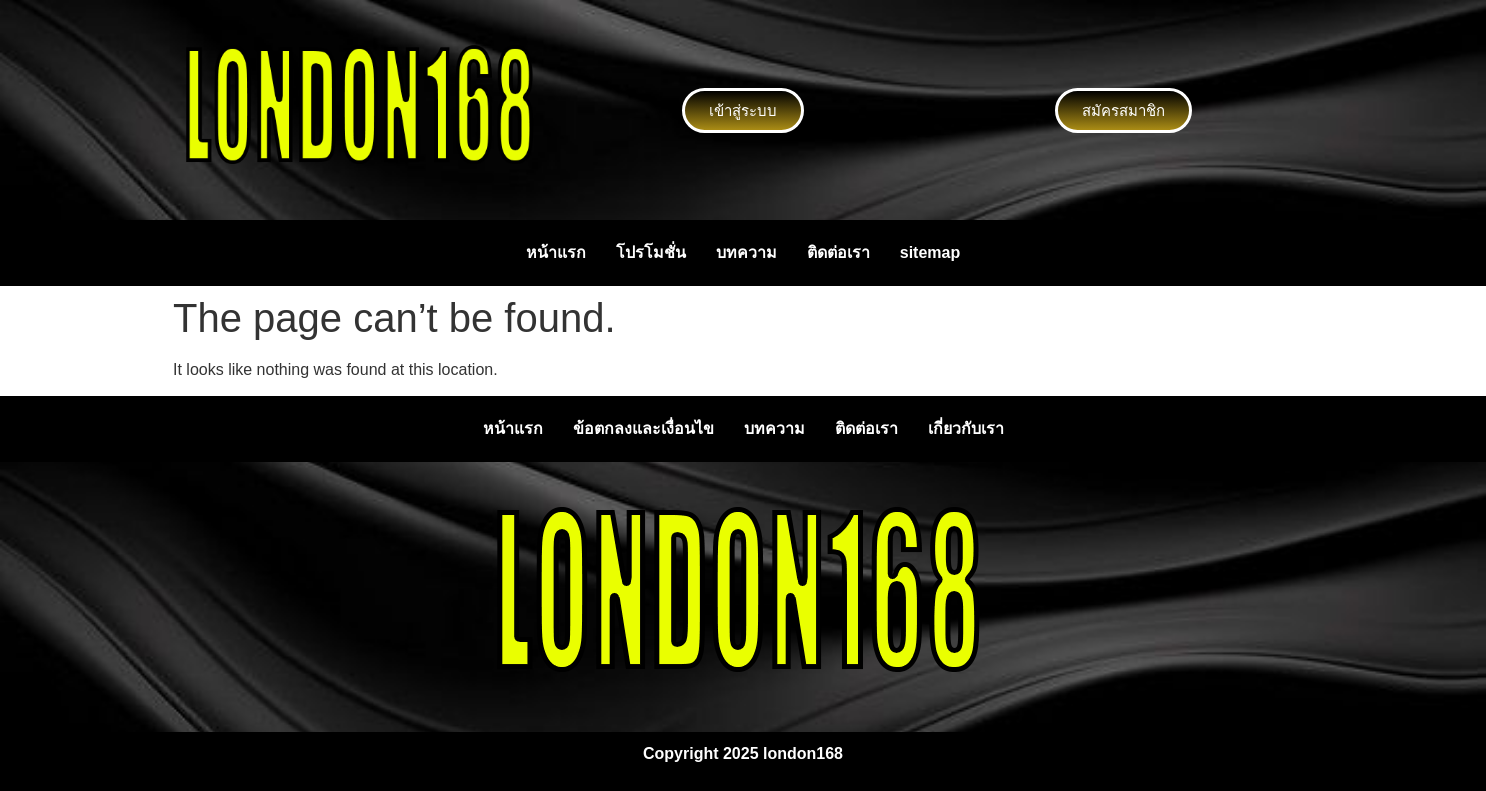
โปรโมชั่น (651, 252)
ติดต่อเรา (838, 252)
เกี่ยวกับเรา (966, 428)
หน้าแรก (556, 252)
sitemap (930, 252)
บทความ (746, 252)
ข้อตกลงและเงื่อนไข (643, 428)
